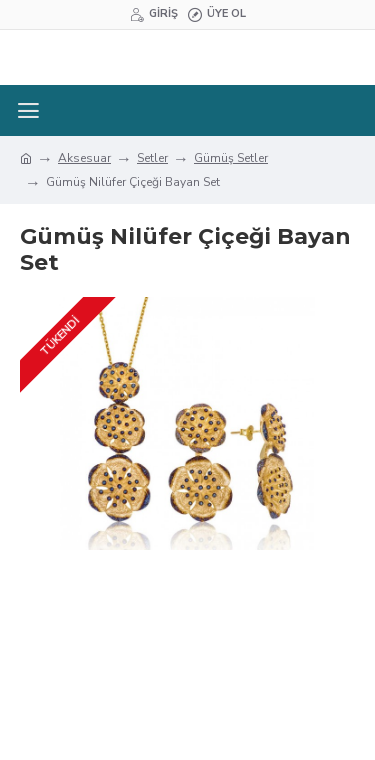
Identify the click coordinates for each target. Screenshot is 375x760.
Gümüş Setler (231, 158)
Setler (152, 158)
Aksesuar (84, 158)
